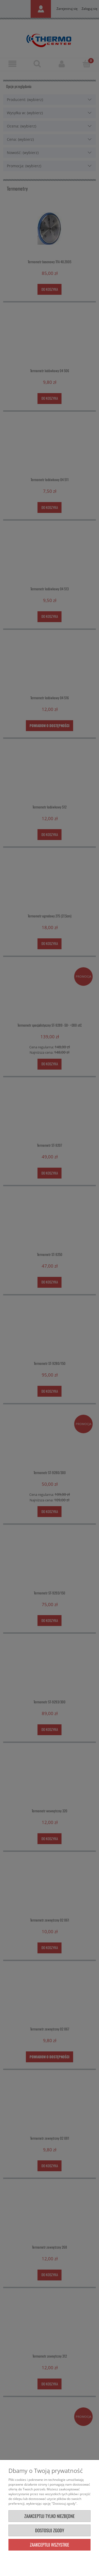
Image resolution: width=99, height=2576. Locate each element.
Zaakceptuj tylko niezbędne (49, 2516)
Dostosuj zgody (49, 2530)
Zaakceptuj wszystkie (49, 2544)
